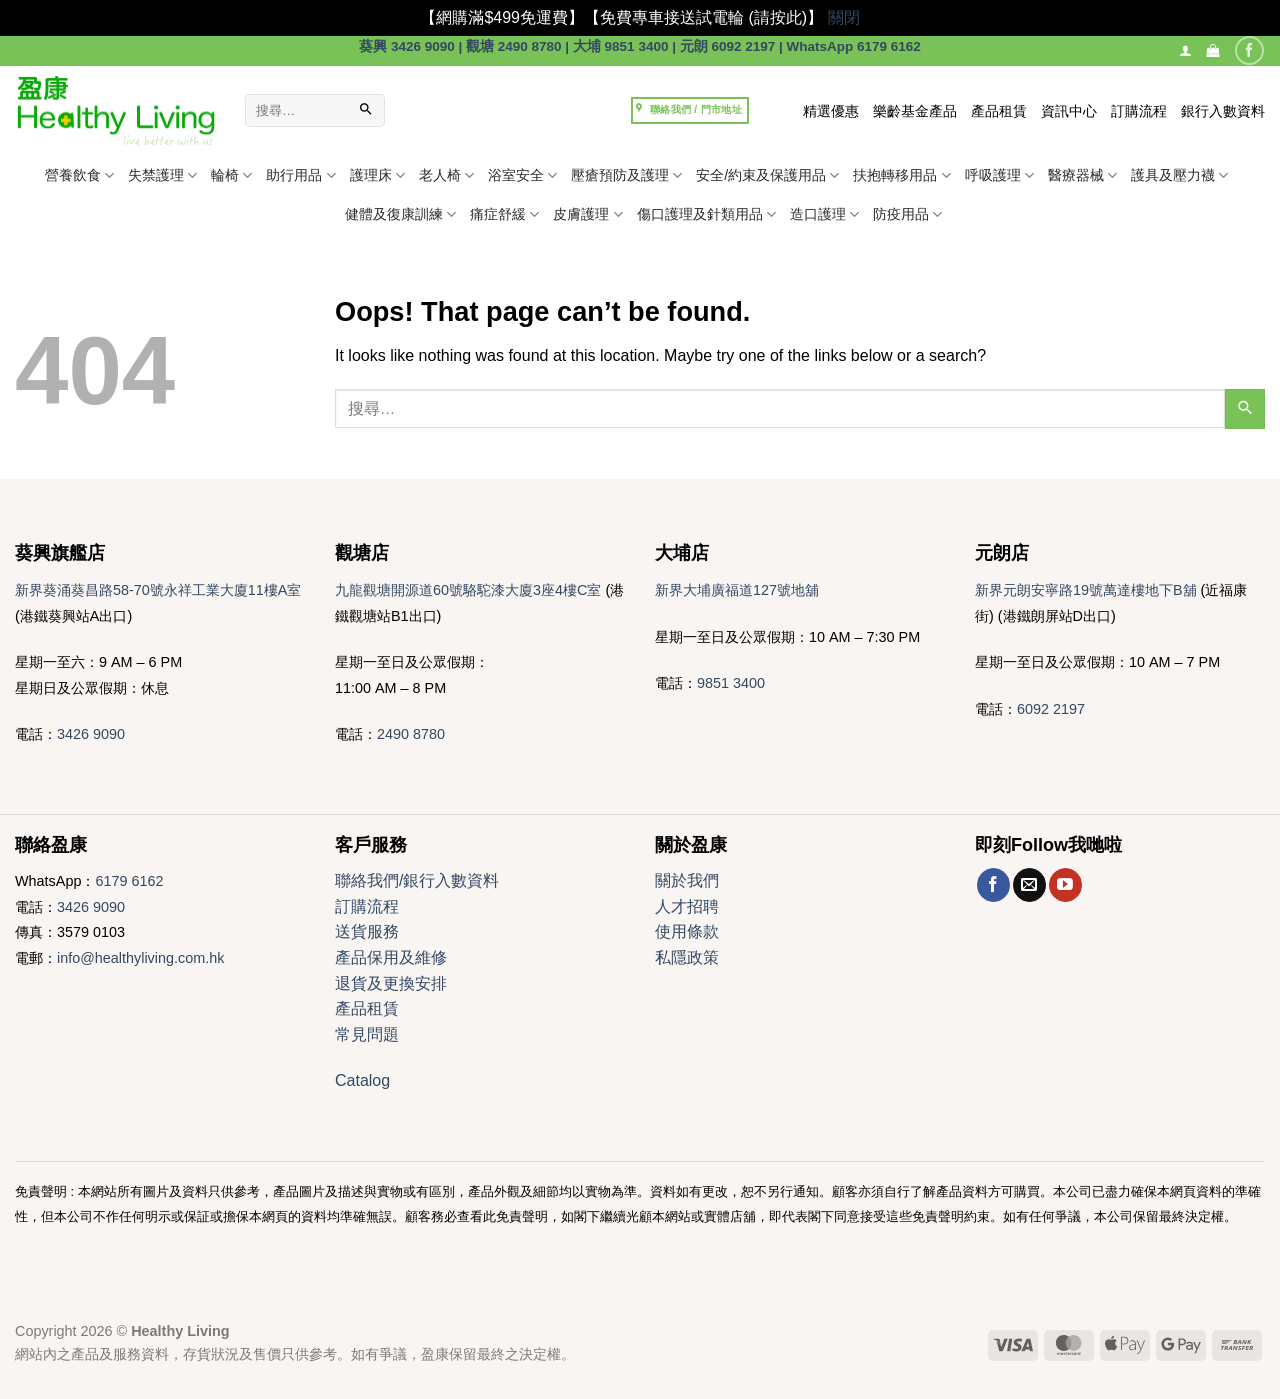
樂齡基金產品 (915, 111)
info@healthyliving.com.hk (140, 958)
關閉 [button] (844, 17)
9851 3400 (731, 683)
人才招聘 (687, 906)
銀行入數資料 (1223, 111)
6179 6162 (129, 881)
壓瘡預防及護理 (626, 175)
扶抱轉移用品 (901, 175)
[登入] (1185, 50)
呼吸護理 (999, 175)
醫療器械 (1082, 175)
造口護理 (824, 214)
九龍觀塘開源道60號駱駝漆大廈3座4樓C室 (468, 590)
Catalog (362, 1080)
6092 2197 (1051, 709)
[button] (1212, 50)
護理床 (377, 175)
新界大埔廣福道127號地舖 (737, 590)
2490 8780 (411, 734)
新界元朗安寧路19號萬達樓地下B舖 (1086, 590)
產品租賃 (999, 111)
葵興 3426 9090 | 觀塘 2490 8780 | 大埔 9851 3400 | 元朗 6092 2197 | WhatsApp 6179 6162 (640, 46)
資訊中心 (1069, 111)
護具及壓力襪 (1179, 175)
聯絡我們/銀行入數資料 (417, 880)
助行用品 (300, 175)
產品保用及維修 (391, 957)
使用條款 (687, 931)
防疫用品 (907, 214)
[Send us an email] (1029, 885)
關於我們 (687, 880)
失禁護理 (162, 175)
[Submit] (367, 111)
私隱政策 (687, 957)
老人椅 (446, 175)
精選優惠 (831, 111)
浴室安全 (522, 175)
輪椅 (231, 175)
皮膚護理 (587, 214)
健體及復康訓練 (400, 214)
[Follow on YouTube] (1065, 885)
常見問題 (367, 1034)
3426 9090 (91, 734)
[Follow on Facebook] (1249, 50)
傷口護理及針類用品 (706, 214)
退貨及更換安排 (391, 983)
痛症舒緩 (504, 214)
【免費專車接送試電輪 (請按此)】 (703, 17)
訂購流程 (1139, 111)
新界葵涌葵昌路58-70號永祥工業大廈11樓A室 (158, 590)
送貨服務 (367, 931)
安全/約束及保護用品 (767, 175)
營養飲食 (79, 175)
